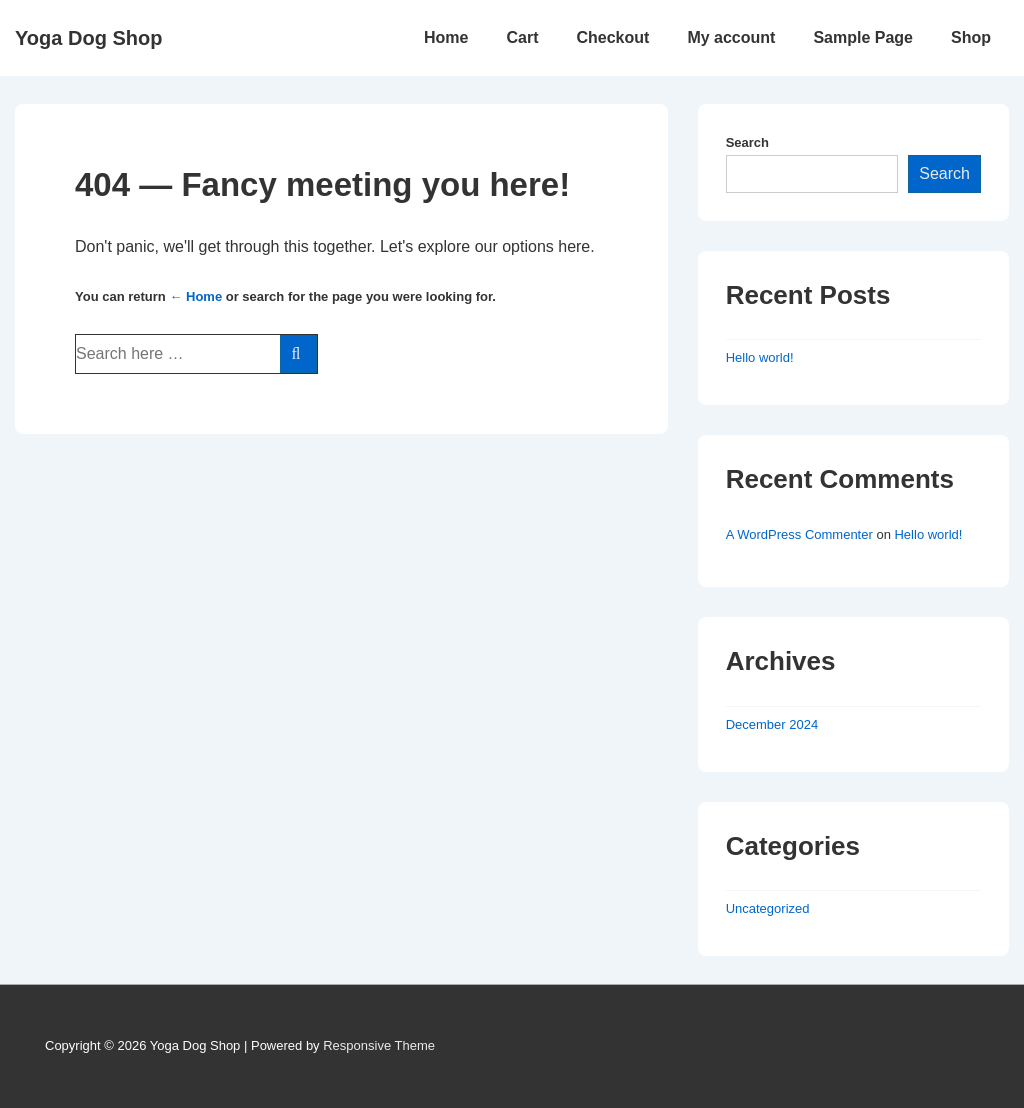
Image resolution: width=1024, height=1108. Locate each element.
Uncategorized (768, 908)
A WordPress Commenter (799, 534)
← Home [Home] (195, 296)
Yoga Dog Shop (88, 38)
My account (731, 37)
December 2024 (772, 724)
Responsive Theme (379, 1045)
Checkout (612, 37)
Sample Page (863, 37)
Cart (522, 37)
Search (747, 142)
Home (446, 37)
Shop (971, 37)
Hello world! (760, 357)
